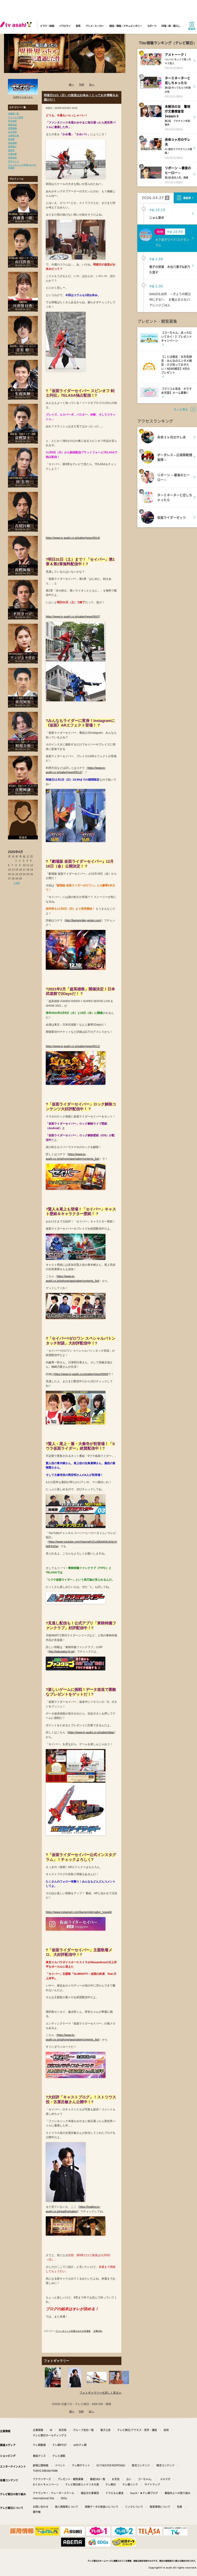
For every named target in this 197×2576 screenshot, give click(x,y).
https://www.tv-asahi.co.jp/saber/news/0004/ (81, 1374)
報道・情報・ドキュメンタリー (125, 26)
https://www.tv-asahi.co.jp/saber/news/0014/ (73, 537)
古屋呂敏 (12, 154)
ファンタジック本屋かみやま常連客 (73, 2331)
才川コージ (13, 161)
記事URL (98, 2331)
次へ (91, 84)
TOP (81, 84)
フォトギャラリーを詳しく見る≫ (100, 2392)
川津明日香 (13, 135)
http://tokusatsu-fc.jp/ (61, 1651)
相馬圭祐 (12, 124)
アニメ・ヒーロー (95, 26)
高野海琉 (12, 157)
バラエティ (65, 26)
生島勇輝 (12, 143)
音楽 (78, 26)
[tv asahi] (16, 26)
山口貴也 (12, 132)
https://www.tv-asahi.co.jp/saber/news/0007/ (73, 616)
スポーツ (151, 26)
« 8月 (17, 882)
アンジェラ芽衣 (15, 117)
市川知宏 (12, 121)
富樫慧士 (12, 146)
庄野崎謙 (12, 128)
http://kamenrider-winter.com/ (83, 920)
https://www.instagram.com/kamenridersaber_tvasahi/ (79, 1912)
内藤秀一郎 (13, 113)
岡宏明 (11, 150)
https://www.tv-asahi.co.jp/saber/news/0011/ (73, 1046)
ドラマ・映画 (47, 26)
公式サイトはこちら (23, 97)
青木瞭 (11, 139)
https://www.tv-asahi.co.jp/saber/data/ (91, 1732)
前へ (71, 84)
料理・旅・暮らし (170, 26)
